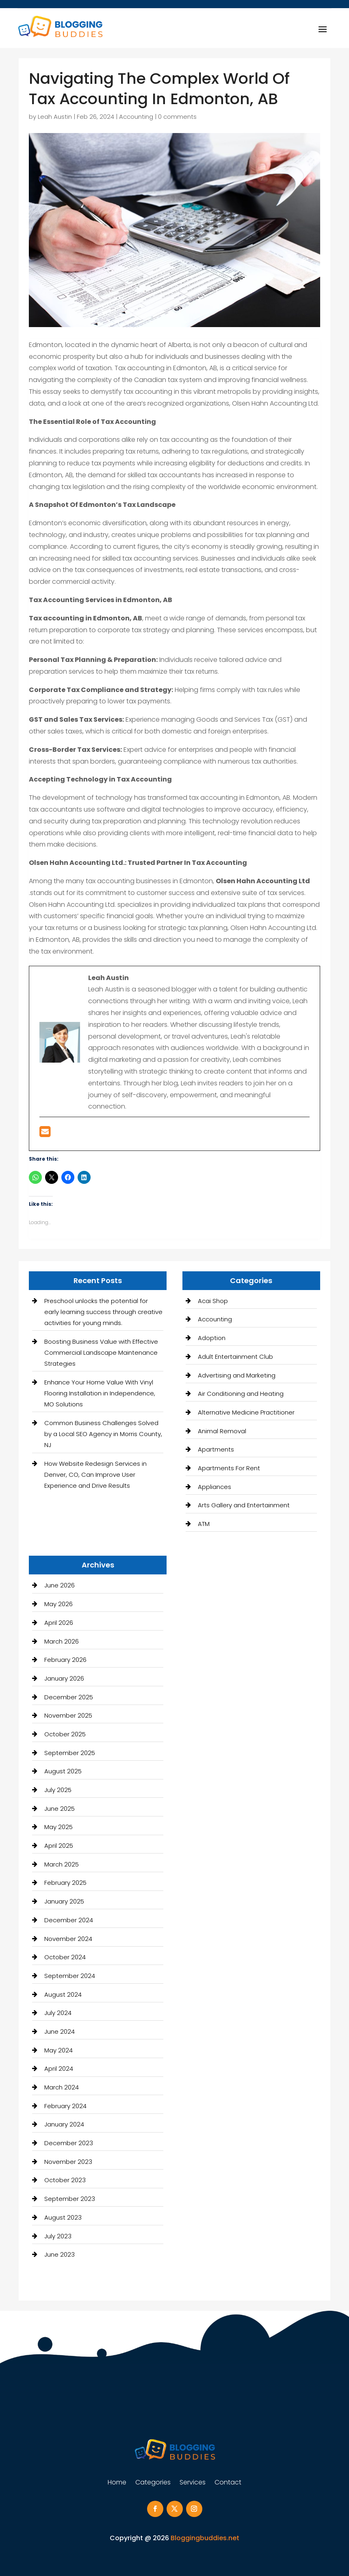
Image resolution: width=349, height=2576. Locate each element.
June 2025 (59, 1808)
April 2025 (58, 1845)
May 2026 (58, 1604)
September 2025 (69, 1753)
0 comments (177, 116)
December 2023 (68, 2143)
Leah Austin (55, 116)
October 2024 (65, 1957)
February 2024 (65, 2106)
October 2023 (65, 2180)
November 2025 (68, 1715)
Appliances (214, 1486)
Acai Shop (213, 1301)
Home (117, 2483)
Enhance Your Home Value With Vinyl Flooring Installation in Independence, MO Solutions (99, 1393)
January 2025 (64, 1901)
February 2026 (65, 1659)
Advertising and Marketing (236, 1375)
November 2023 (68, 2161)
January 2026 (64, 1678)
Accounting (136, 116)
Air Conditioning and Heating (241, 1393)
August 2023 (63, 2217)
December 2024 (68, 1920)
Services (193, 2483)
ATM (204, 1523)
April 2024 (58, 2068)
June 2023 (59, 2254)
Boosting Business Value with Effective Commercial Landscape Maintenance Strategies (101, 1352)
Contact (228, 2483)
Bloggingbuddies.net (205, 2538)
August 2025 (63, 1771)
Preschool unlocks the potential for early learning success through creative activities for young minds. (103, 1312)
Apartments (216, 1449)
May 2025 (58, 1827)
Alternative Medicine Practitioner (246, 1412)
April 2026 (58, 1622)
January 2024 (64, 2124)
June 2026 (59, 1585)
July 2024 (58, 2012)
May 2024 (58, 2050)
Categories (153, 2483)
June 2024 (59, 2031)
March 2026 (61, 1641)
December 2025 (68, 1697)
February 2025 (65, 1882)
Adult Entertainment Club (235, 1356)
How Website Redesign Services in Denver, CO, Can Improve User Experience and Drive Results (95, 1474)
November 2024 (68, 1938)
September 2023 (69, 2198)
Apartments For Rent (229, 1468)
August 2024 (63, 1994)
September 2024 (69, 1975)
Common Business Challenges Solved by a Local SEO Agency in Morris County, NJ (103, 1434)
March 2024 (61, 2087)
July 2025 (58, 1790)
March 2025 (61, 1864)
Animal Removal (222, 1431)
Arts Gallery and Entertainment (244, 1505)
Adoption (211, 1338)
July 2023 (58, 2236)
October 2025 (65, 1734)
